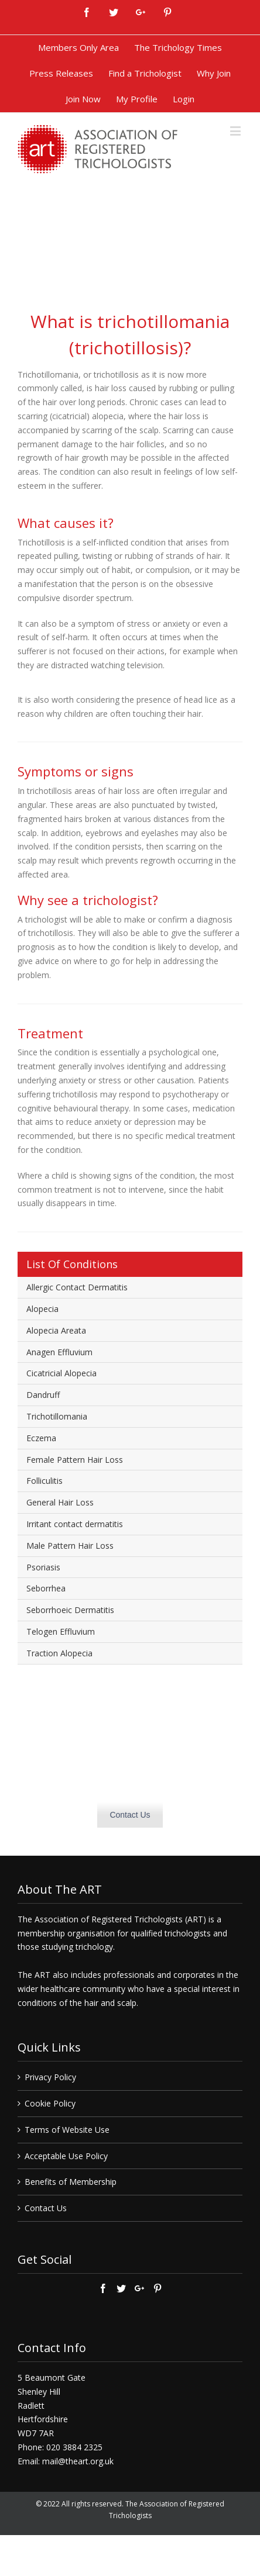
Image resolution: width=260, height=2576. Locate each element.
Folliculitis (44, 1480)
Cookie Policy (50, 2103)
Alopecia (42, 1308)
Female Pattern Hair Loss (74, 1459)
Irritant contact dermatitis (74, 1523)
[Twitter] (121, 2288)
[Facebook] (103, 2288)
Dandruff (43, 1394)
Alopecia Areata (56, 1330)
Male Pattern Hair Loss (70, 1545)
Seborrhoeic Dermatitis (70, 1609)
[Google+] (139, 2288)
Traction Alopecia (59, 1653)
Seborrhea (46, 1588)
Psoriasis (43, 1567)
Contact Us (130, 1814)
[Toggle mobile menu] (236, 131)
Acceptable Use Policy (66, 2155)
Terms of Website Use (67, 2129)
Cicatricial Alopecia (61, 1373)
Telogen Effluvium (60, 1631)
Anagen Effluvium (59, 1352)
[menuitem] (78, 48)
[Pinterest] (157, 2288)
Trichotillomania (56, 1416)
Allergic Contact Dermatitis (77, 1287)
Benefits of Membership (71, 2181)
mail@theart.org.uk (78, 2461)
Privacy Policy (50, 2077)
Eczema (41, 1438)
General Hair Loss (60, 1502)
